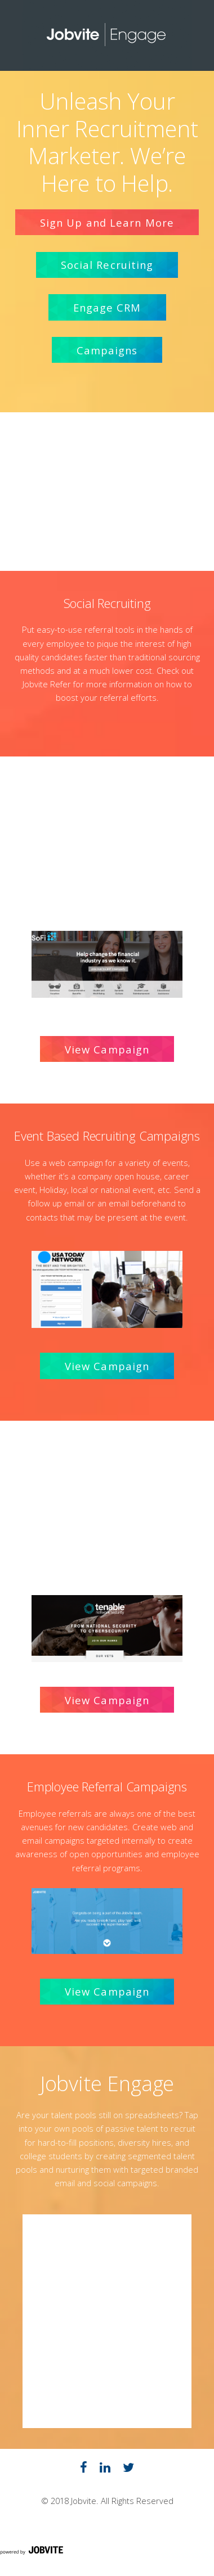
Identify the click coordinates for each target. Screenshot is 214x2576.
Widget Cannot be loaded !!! (107, 2321)
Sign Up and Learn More (107, 222)
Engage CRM (107, 307)
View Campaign (107, 1049)
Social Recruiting (107, 265)
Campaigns (107, 350)
